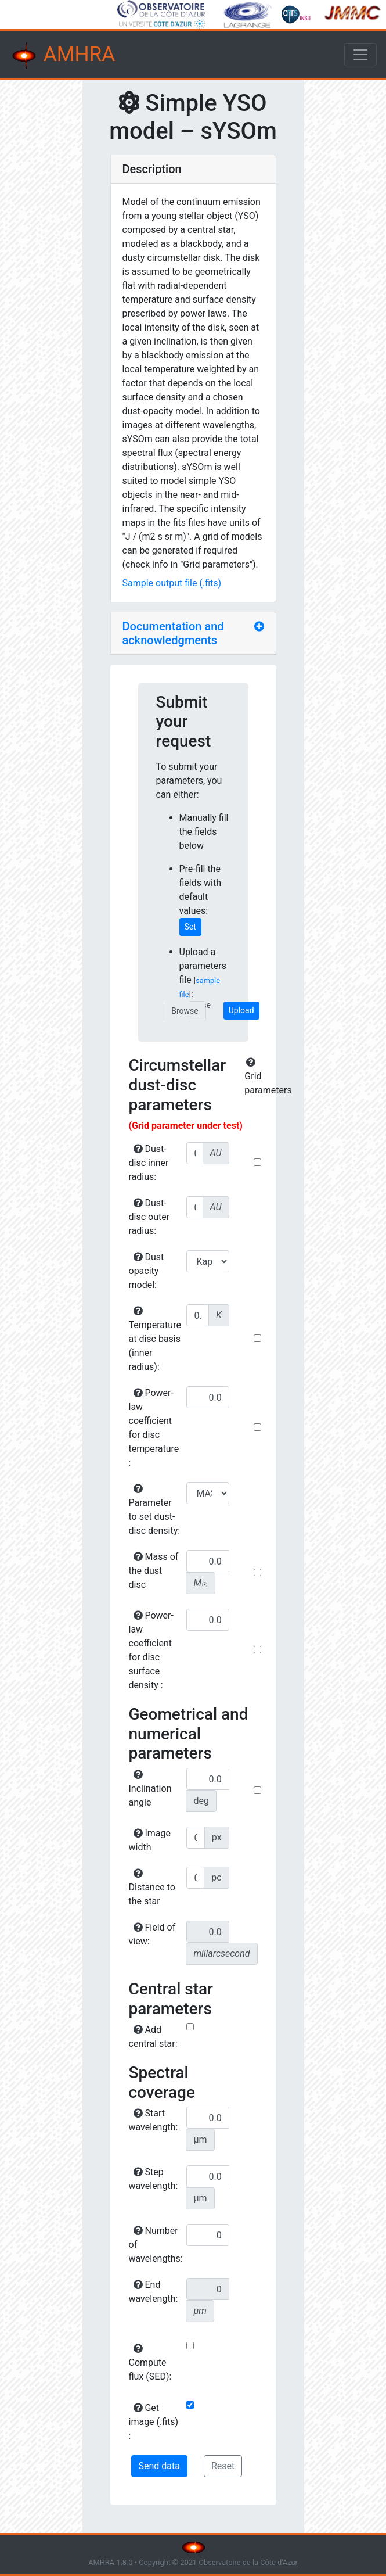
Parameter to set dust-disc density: (155, 1510)
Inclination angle (150, 1789)
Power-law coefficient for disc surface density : (151, 1650)
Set (190, 926)
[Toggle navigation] (360, 54)
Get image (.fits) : (154, 2421)
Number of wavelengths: (156, 2244)
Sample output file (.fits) (172, 583)
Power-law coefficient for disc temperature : (154, 1427)
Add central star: (153, 2036)
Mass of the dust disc (154, 1570)
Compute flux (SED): (150, 2363)
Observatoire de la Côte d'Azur (248, 2562)
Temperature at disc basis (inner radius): (155, 1339)
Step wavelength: (153, 2178)
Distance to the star (152, 1887)
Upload (241, 1010)
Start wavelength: (153, 2120)
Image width (150, 1840)
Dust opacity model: (146, 1270)
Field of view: (152, 1934)
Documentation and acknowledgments (173, 633)
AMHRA (62, 55)
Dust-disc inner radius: (149, 1162)
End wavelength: (153, 2291)
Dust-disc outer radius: (149, 1216)
